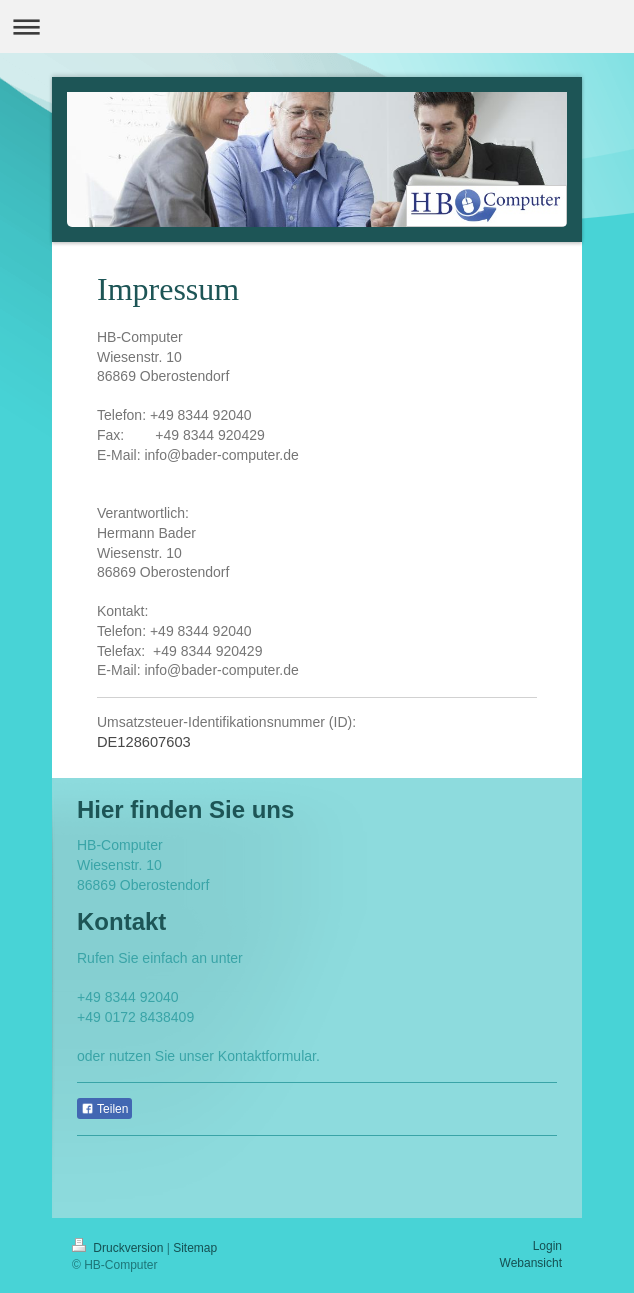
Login (547, 1246)
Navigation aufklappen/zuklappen (317, 26)
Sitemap (195, 1248)
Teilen (104, 1109)
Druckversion (119, 1248)
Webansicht (531, 1263)
